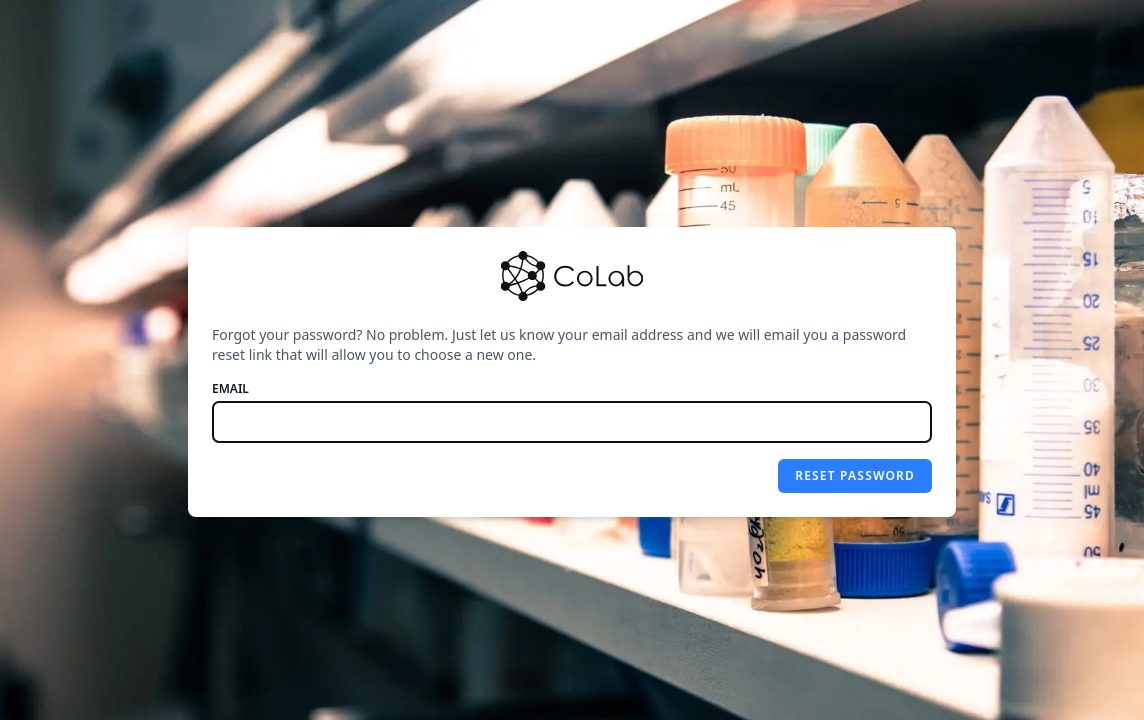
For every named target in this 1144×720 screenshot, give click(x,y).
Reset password (855, 475)
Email (230, 389)
